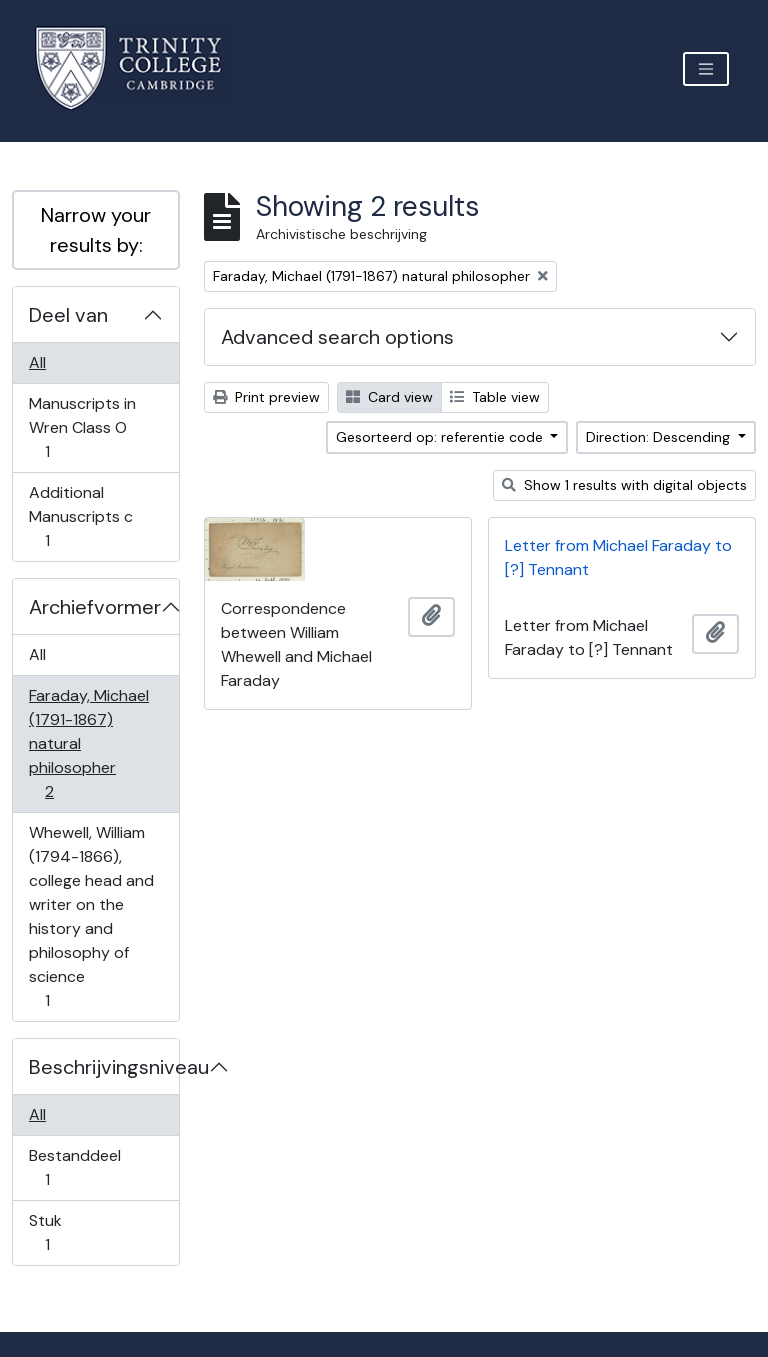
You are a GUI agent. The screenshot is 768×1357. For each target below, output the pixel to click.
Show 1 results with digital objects (624, 485)
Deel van (68, 315)
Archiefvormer (95, 607)
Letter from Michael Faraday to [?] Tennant (618, 557)
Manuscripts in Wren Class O (82, 427)
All (37, 362)
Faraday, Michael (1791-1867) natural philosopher (88, 743)
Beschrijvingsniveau (104, 1067)
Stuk (61, 1232)
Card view (389, 397)
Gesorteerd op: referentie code (441, 437)
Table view (495, 397)
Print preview (266, 397)
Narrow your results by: (96, 230)
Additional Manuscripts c (80, 516)
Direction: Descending (660, 437)
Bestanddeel (74, 1167)
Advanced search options (337, 337)
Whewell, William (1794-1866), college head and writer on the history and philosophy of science (91, 916)
